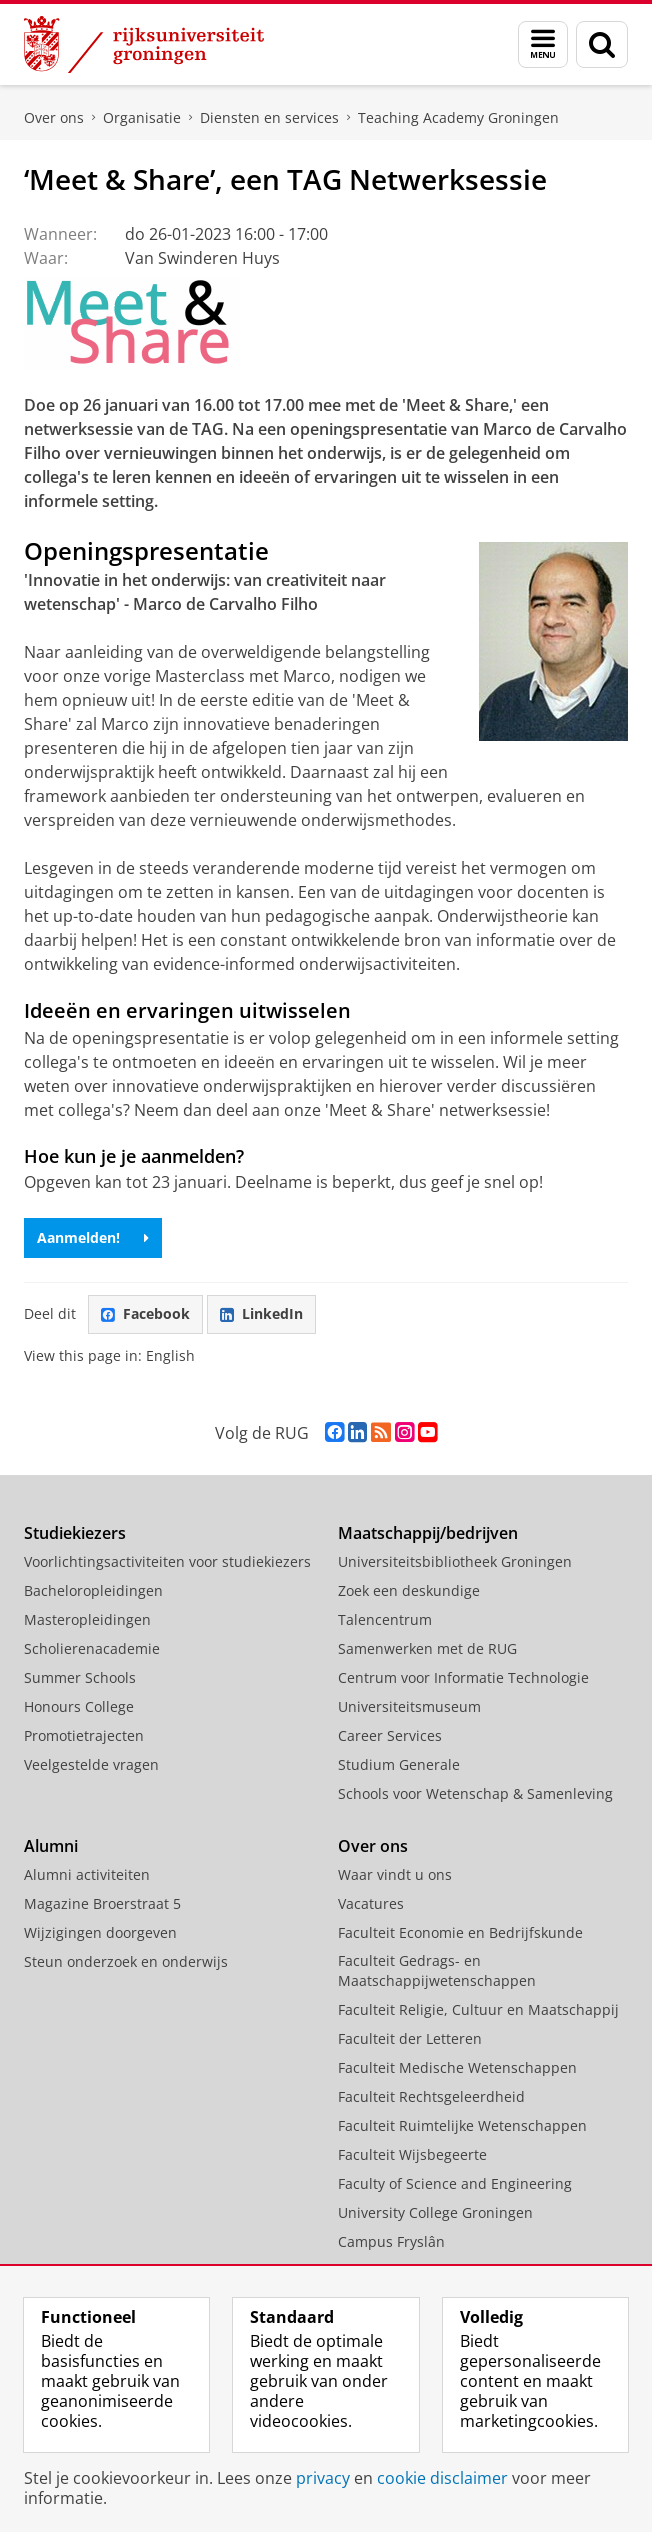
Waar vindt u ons (395, 1874)
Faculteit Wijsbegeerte (412, 2154)
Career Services (390, 1735)
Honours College (79, 1706)
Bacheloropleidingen (93, 1590)
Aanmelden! (93, 1237)
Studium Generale (399, 1764)
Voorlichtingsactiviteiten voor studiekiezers (167, 1561)
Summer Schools (80, 1677)
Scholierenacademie (92, 1648)
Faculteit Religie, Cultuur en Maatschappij (478, 2009)
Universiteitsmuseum (409, 1706)
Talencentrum (385, 1619)
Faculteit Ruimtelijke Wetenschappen (462, 2125)
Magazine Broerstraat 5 (102, 1903)
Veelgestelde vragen (91, 1764)
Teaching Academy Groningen (458, 117)
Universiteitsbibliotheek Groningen (455, 1561)
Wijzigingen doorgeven (100, 1932)
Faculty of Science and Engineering (455, 2183)
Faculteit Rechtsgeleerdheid (431, 2096)
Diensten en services (269, 117)
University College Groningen (435, 2212)
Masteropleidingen (87, 1619)
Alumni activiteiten (87, 1874)
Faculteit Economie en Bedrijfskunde (460, 1932)
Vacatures (371, 1903)
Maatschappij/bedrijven (428, 1533)
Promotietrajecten (84, 1735)
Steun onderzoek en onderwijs (126, 1961)
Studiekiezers (75, 1533)
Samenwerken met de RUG (427, 1648)
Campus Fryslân (391, 2241)
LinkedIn (261, 1313)
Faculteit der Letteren (410, 2038)
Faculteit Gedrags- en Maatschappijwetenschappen (437, 1970)
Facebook (145, 1313)
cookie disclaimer (442, 2478)
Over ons (54, 117)
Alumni (51, 1846)
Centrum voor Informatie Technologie (463, 1677)
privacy (323, 2478)
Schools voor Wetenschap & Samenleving (475, 1793)
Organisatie (142, 117)
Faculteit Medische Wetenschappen (457, 2067)
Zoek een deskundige (409, 1590)
